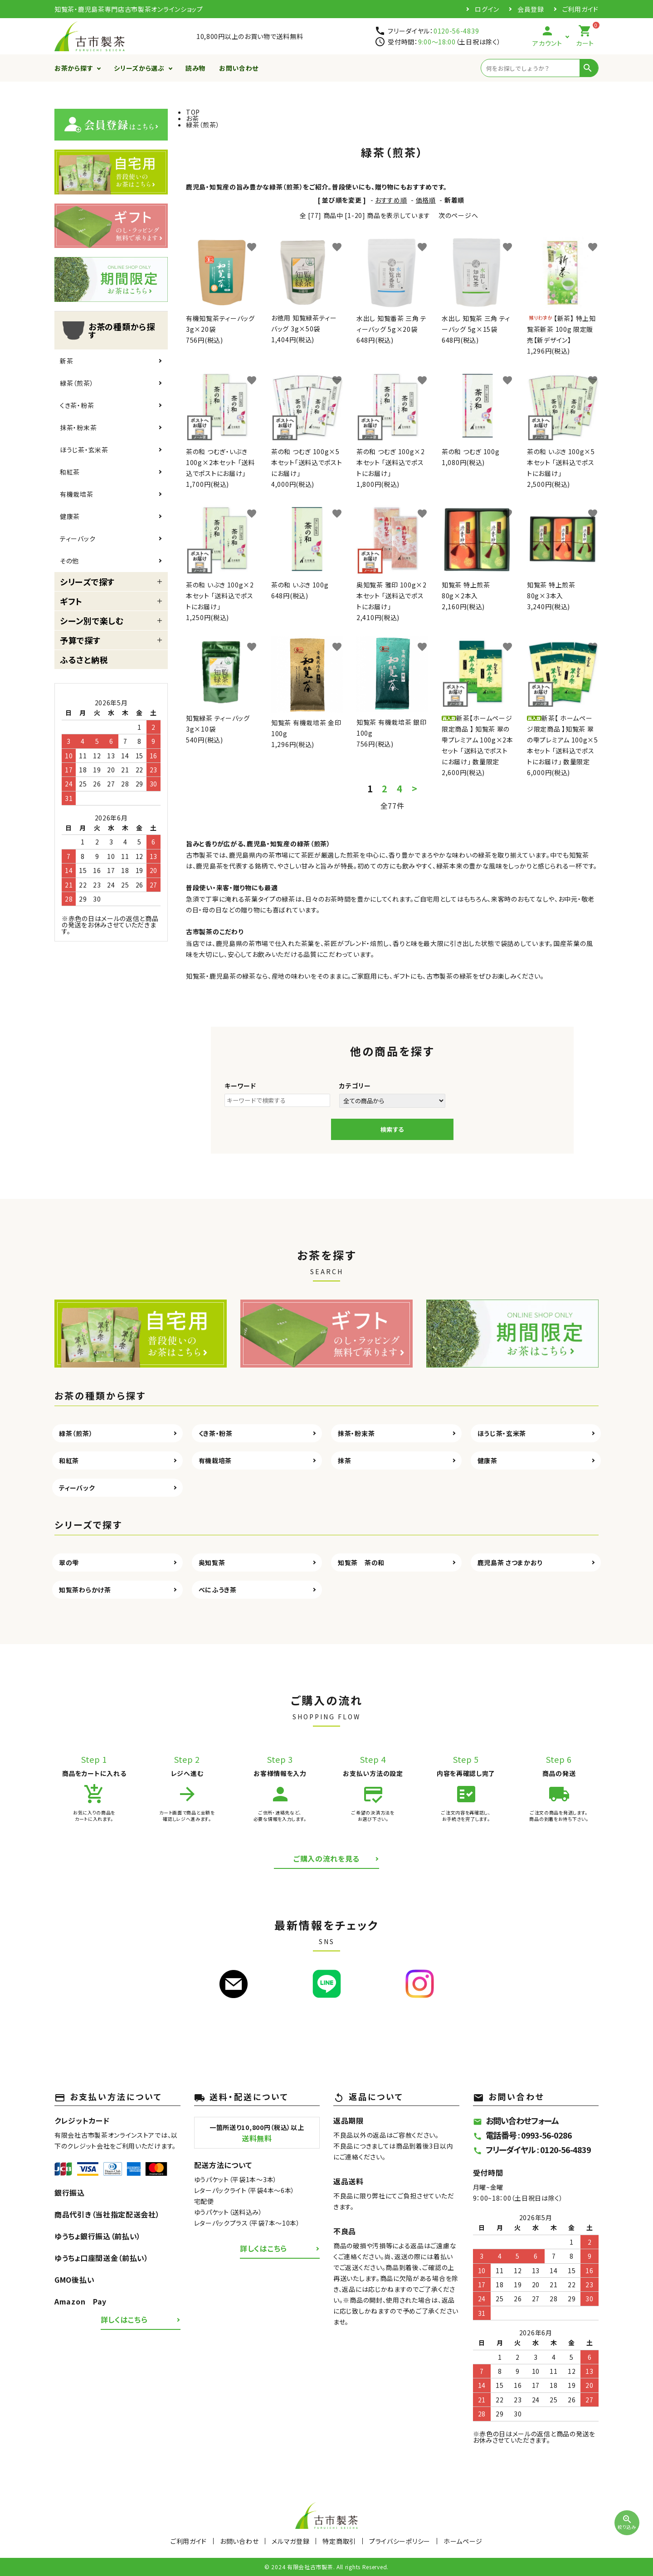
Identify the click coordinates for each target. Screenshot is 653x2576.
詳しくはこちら (124, 2319)
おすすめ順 (391, 199)
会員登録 (530, 9)
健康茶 (70, 516)
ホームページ (462, 2541)
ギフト (71, 601)
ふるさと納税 (84, 659)
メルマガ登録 (290, 2541)
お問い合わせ (238, 68)
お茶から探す (73, 68)
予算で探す (80, 640)
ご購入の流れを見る (326, 1858)
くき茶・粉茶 (77, 405)
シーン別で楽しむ (92, 620)
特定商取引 (339, 2541)
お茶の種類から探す (107, 330)
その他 (69, 560)
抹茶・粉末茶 (78, 427)
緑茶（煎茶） (76, 383)
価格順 (426, 199)
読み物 (195, 68)
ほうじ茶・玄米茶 (84, 449)
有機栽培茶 (76, 494)
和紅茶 (70, 471)
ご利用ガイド (580, 9)
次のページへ (458, 215)
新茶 (66, 360)
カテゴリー (355, 1085)
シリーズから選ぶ (139, 68)
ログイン (487, 9)
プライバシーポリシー (399, 2541)
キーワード (240, 1085)
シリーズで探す (87, 581)
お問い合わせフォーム (516, 2120)
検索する (392, 1129)
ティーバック (77, 538)
